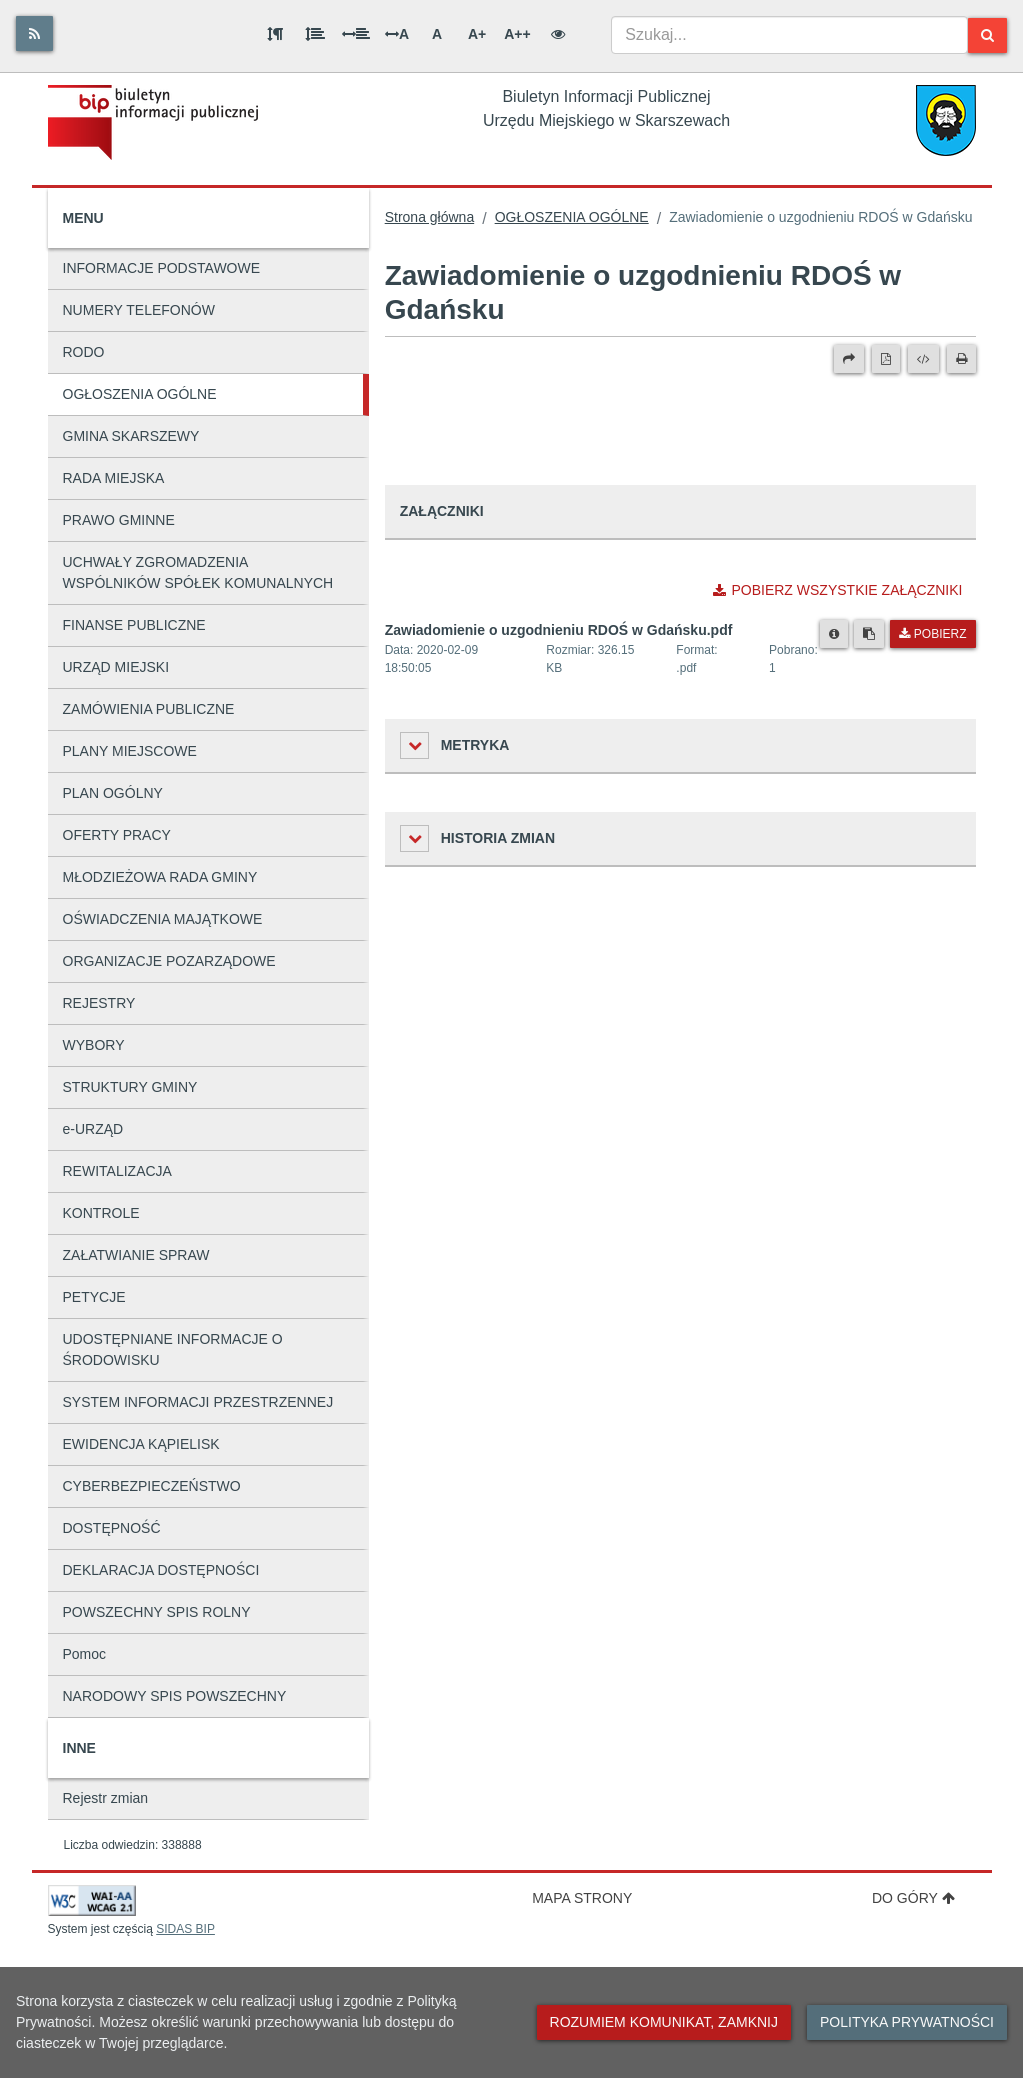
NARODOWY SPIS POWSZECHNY (175, 1696)
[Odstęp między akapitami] (275, 34)
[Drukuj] (961, 359)
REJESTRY (99, 1003)
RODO (84, 352)
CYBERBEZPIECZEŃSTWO (152, 1486)
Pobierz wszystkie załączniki (837, 590)
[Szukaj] (987, 35)
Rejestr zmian (106, 1798)
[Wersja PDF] (886, 359)
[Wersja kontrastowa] (558, 34)
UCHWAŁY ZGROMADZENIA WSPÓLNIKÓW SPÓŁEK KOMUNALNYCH (198, 572)
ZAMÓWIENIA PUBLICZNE (149, 709)
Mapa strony (582, 1898)
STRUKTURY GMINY (130, 1087)
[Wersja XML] (923, 359)
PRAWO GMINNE (119, 520)
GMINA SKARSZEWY (131, 436)
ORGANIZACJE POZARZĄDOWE (169, 961)
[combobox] (789, 35)
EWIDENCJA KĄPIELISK (141, 1444)
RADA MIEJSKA (114, 478)
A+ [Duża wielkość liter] (477, 34)
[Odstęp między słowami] (356, 34)
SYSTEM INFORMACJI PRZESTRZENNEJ (198, 1402)
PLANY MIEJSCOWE (130, 751)
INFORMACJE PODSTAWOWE (162, 268)
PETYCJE (94, 1297)
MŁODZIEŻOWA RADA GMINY (160, 877)
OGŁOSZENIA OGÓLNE (140, 394)
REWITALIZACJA (117, 1171)
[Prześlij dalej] (849, 359)
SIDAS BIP (185, 1929)
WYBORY (94, 1045)
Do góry (913, 1898)
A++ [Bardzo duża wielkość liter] (517, 34)
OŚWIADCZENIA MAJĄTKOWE (163, 919)
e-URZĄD (93, 1129)
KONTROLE (101, 1213)
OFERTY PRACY (117, 835)
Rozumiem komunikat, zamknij (664, 2022)
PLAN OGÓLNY (113, 793)
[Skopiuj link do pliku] (869, 634)
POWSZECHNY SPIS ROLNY (157, 1612)
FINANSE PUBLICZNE (134, 625)
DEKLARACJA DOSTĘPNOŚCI (161, 1570)
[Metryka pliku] (834, 634)
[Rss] (34, 33)
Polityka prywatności (907, 2022)
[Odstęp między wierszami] (315, 34)
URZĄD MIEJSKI (116, 667)
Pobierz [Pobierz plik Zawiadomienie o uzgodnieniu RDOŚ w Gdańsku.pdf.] (932, 634)
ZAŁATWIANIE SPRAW (136, 1255)
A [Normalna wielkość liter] (437, 34)
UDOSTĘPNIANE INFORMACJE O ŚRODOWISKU (173, 1349)
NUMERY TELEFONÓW (139, 310)
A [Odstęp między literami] (397, 34)
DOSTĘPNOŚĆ (112, 1528)
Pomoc (85, 1654)
